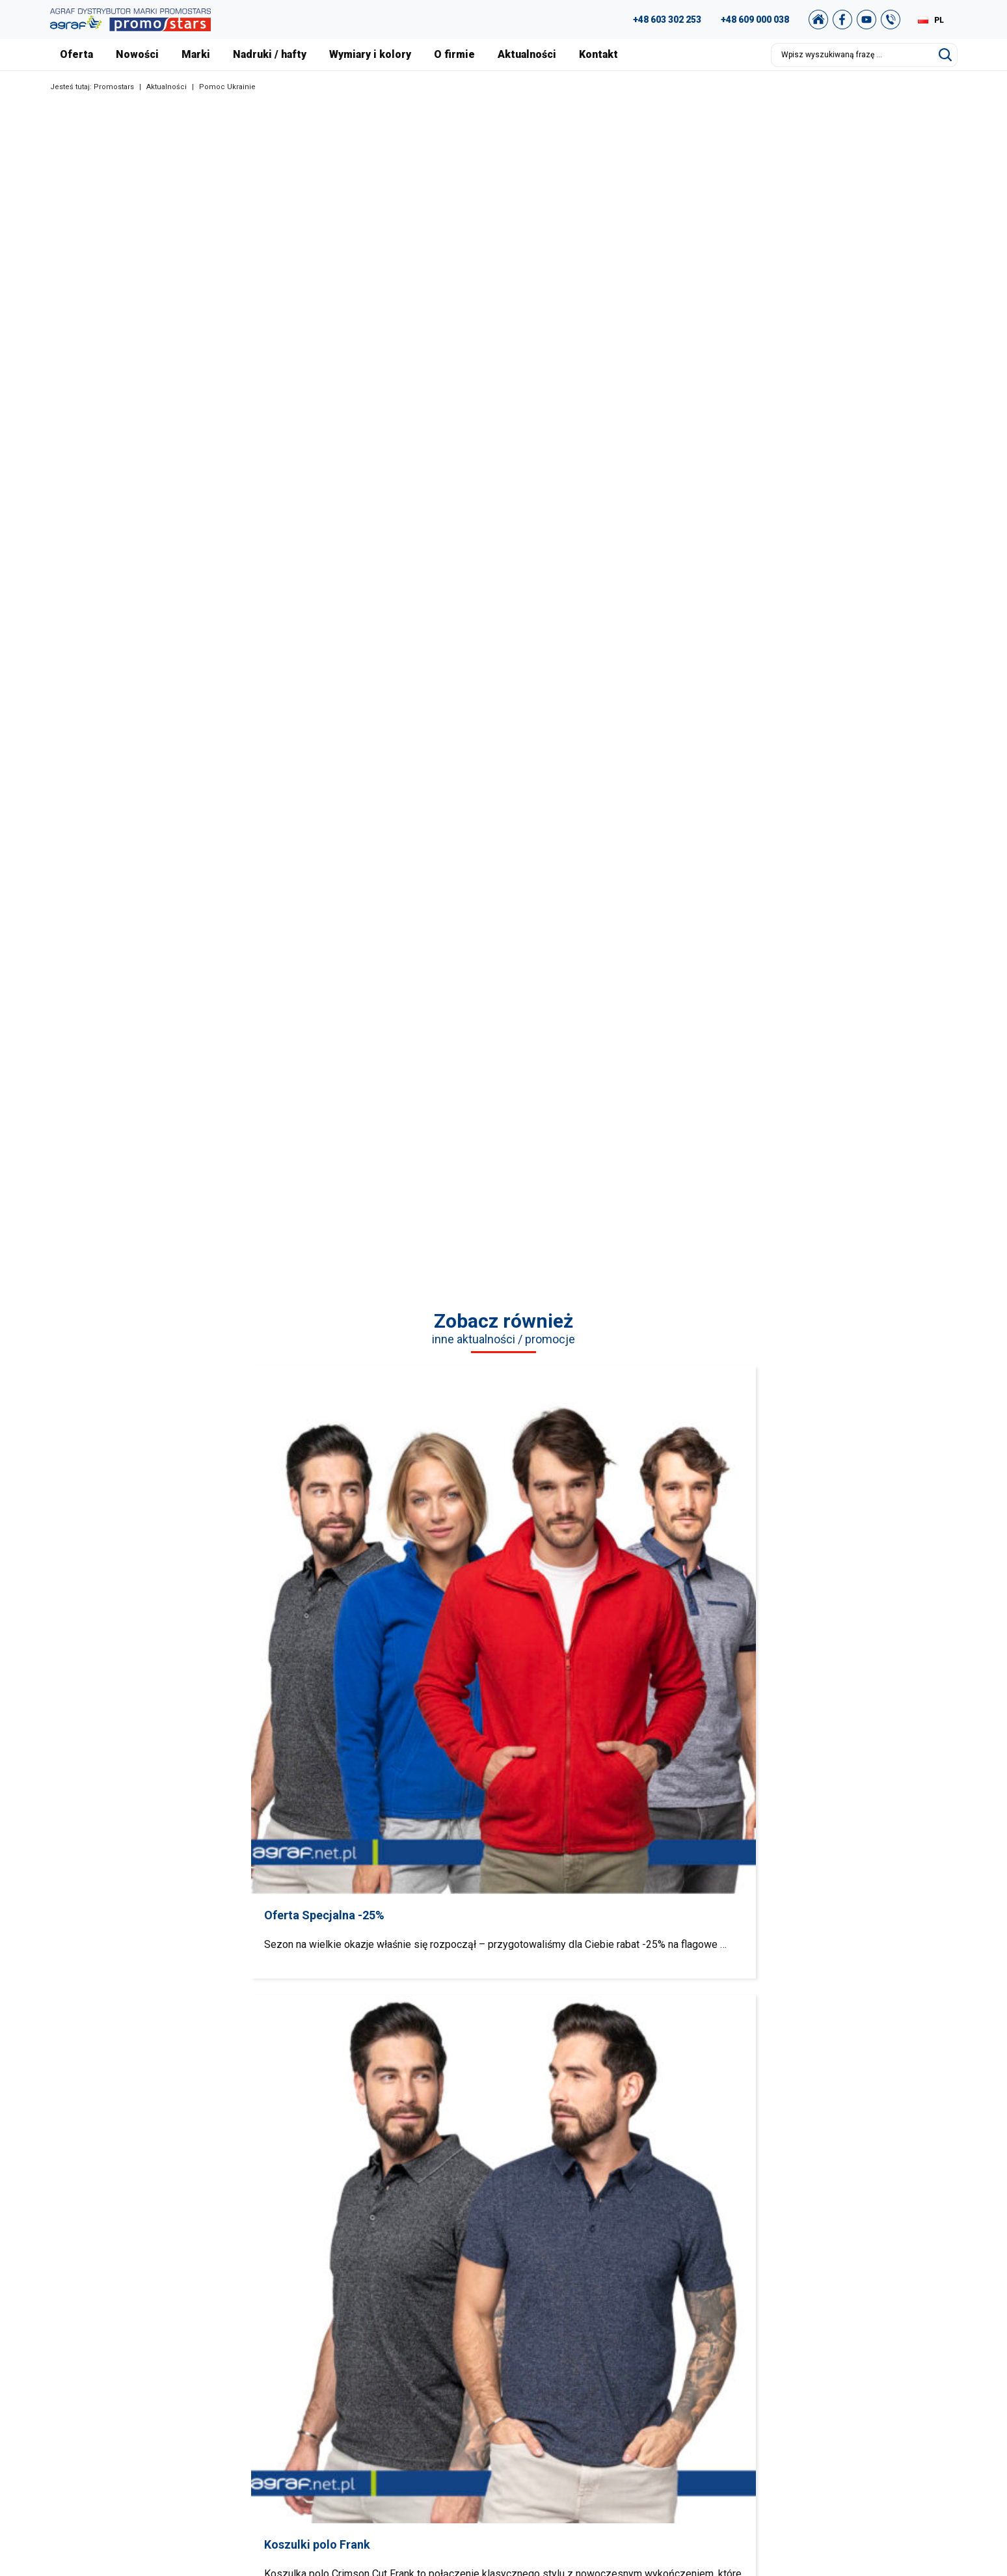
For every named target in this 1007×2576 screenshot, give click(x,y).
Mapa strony (846, 2363)
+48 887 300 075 (172, 2350)
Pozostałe (389, 2396)
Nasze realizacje (634, 2298)
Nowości (137, 54)
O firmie (454, 54)
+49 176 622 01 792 (178, 2366)
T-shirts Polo (393, 2282)
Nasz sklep (843, 2396)
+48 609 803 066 (157, 2334)
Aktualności (527, 54)
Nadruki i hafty (630, 2379)
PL (939, 20)
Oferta (76, 54)
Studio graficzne (855, 2282)
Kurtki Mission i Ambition (606, 1531)
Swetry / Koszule (354, 1882)
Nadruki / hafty (269, 54)
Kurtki (852, 1882)
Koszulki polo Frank (401, 1531)
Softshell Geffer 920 (811, 1531)
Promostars (114, 87)
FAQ (829, 2265)
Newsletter (843, 2379)
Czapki (653, 1882)
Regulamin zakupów (863, 2330)
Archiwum (842, 2314)
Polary (553, 1882)
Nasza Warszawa (636, 2314)
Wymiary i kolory (370, 54)
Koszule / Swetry (402, 2298)
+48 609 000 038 (755, 19)
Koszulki (154, 1882)
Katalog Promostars (862, 2298)
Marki (195, 54)
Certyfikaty (622, 2330)
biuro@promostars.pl (174, 2399)
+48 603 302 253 (667, 19)
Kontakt (598, 54)
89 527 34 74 (143, 2317)
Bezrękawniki (752, 1882)
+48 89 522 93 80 (166, 2382)
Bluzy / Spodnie (454, 1882)
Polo (254, 1882)
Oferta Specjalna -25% (195, 1531)
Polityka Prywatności (863, 2347)
